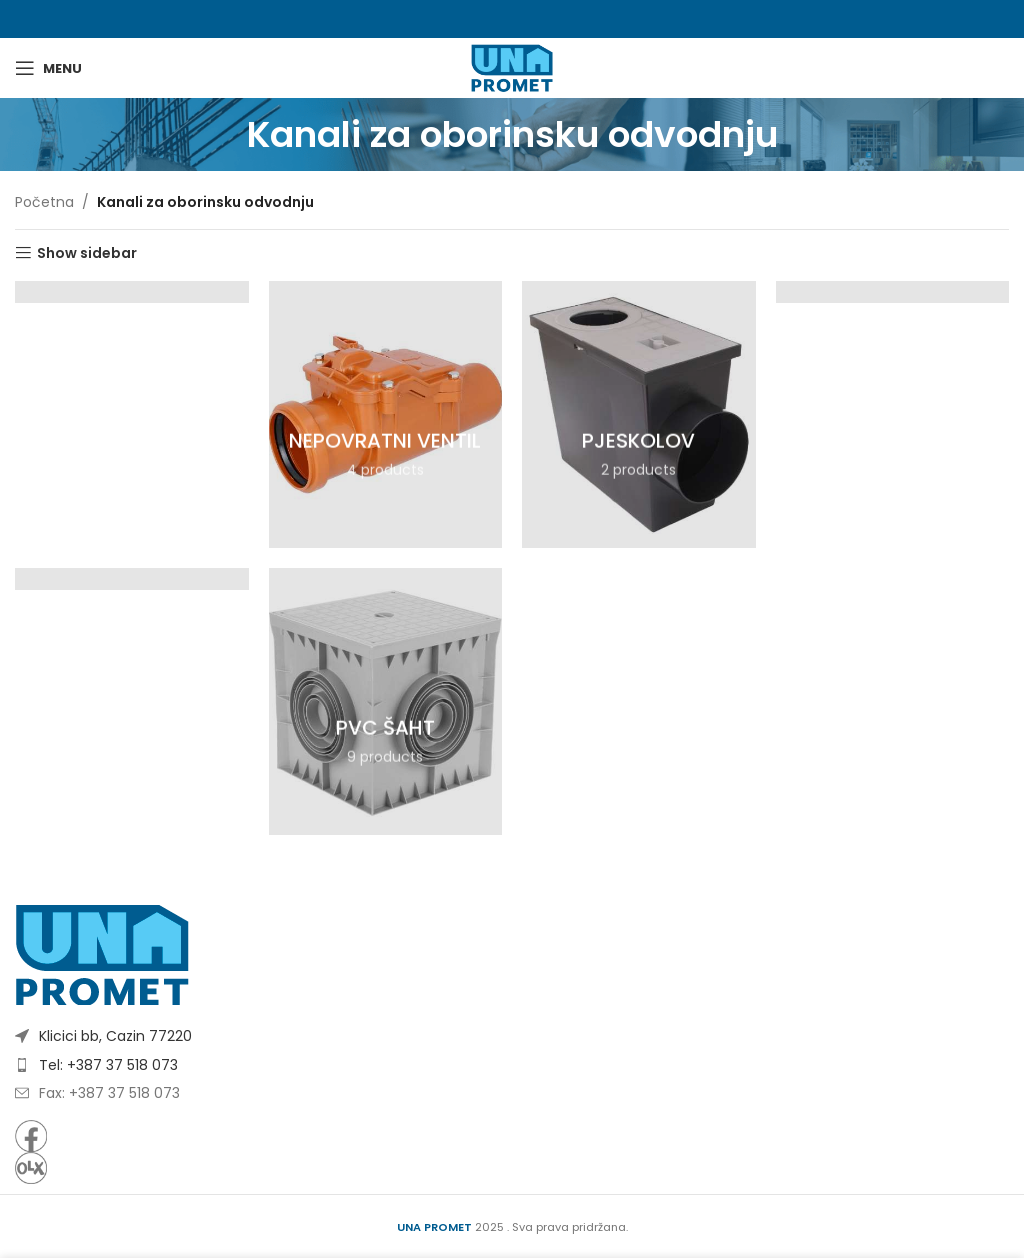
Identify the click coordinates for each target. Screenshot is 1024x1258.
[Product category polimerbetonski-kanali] (893, 291)
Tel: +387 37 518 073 (108, 1065)
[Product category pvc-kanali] (132, 578)
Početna (44, 202)
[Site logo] (511, 67)
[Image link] (102, 954)
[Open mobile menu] (48, 68)
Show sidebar (87, 253)
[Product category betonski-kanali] (132, 291)
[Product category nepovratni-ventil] (386, 414)
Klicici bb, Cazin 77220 (115, 1036)
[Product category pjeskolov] (639, 414)
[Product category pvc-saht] (386, 701)
